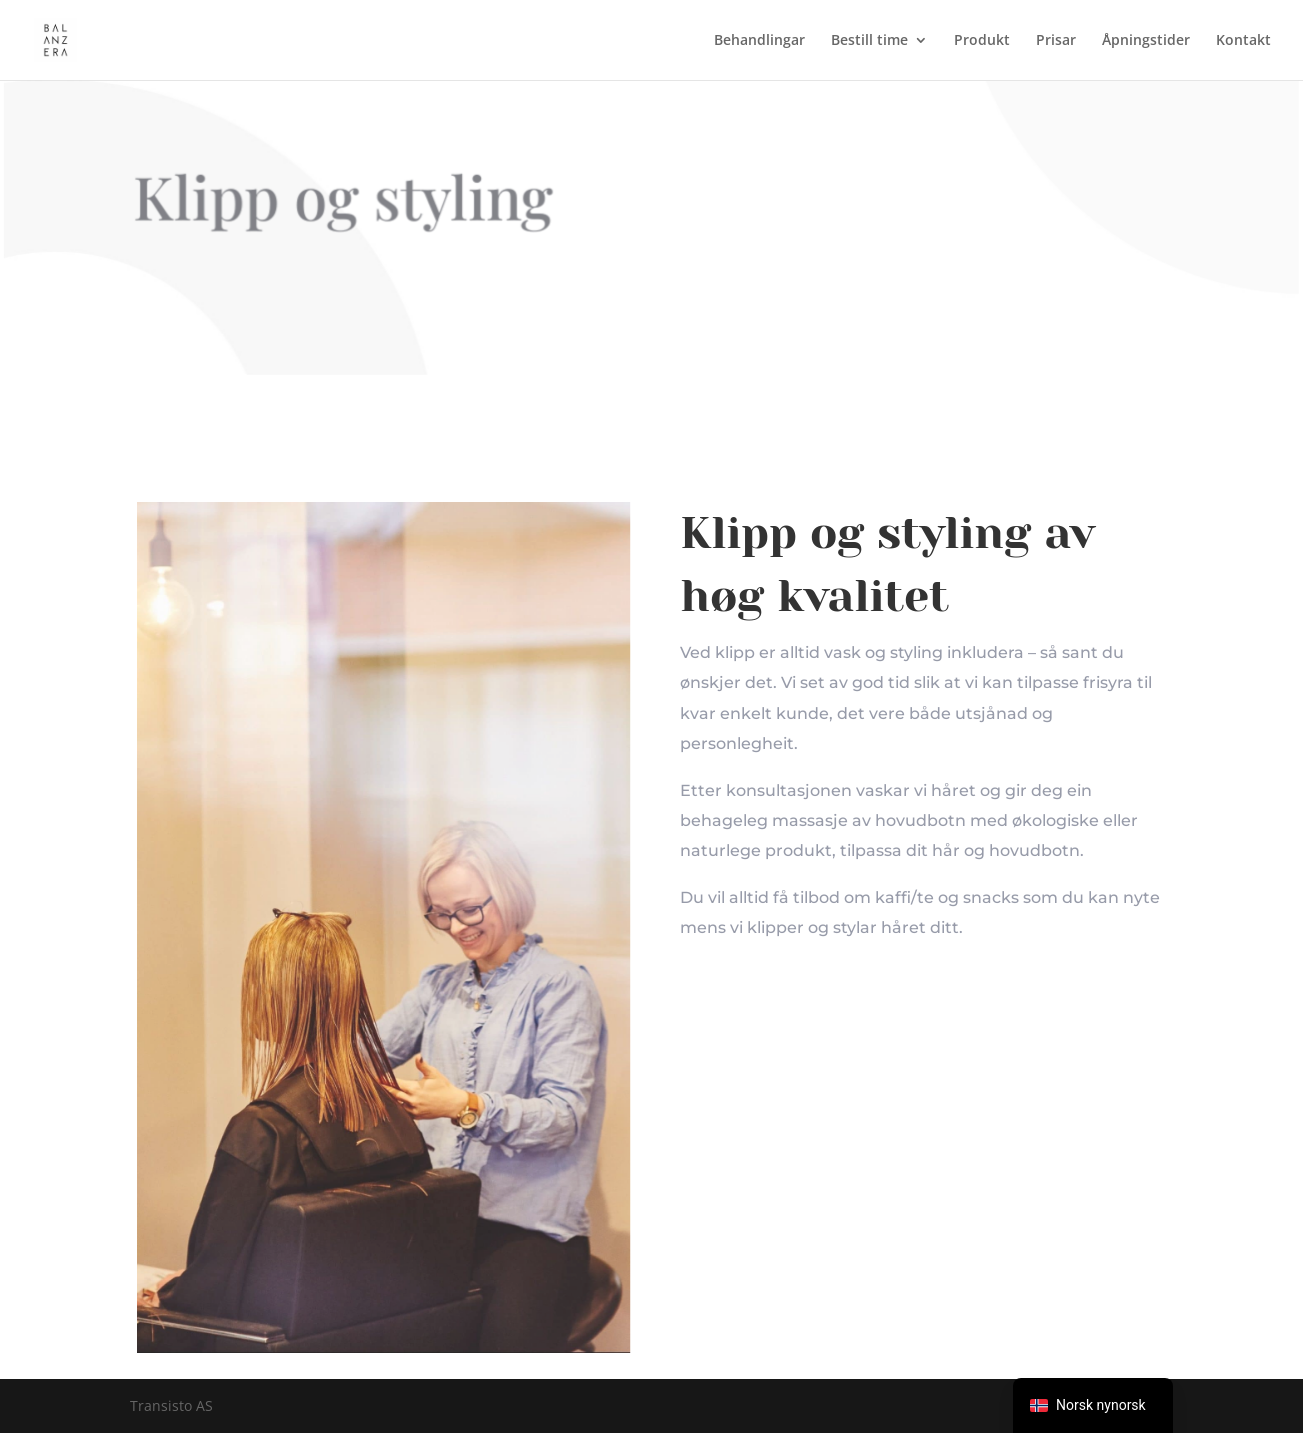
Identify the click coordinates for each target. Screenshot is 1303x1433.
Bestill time (869, 41)
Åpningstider (1146, 41)
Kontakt (1243, 41)
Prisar (1056, 41)
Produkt (982, 41)
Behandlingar (759, 41)
